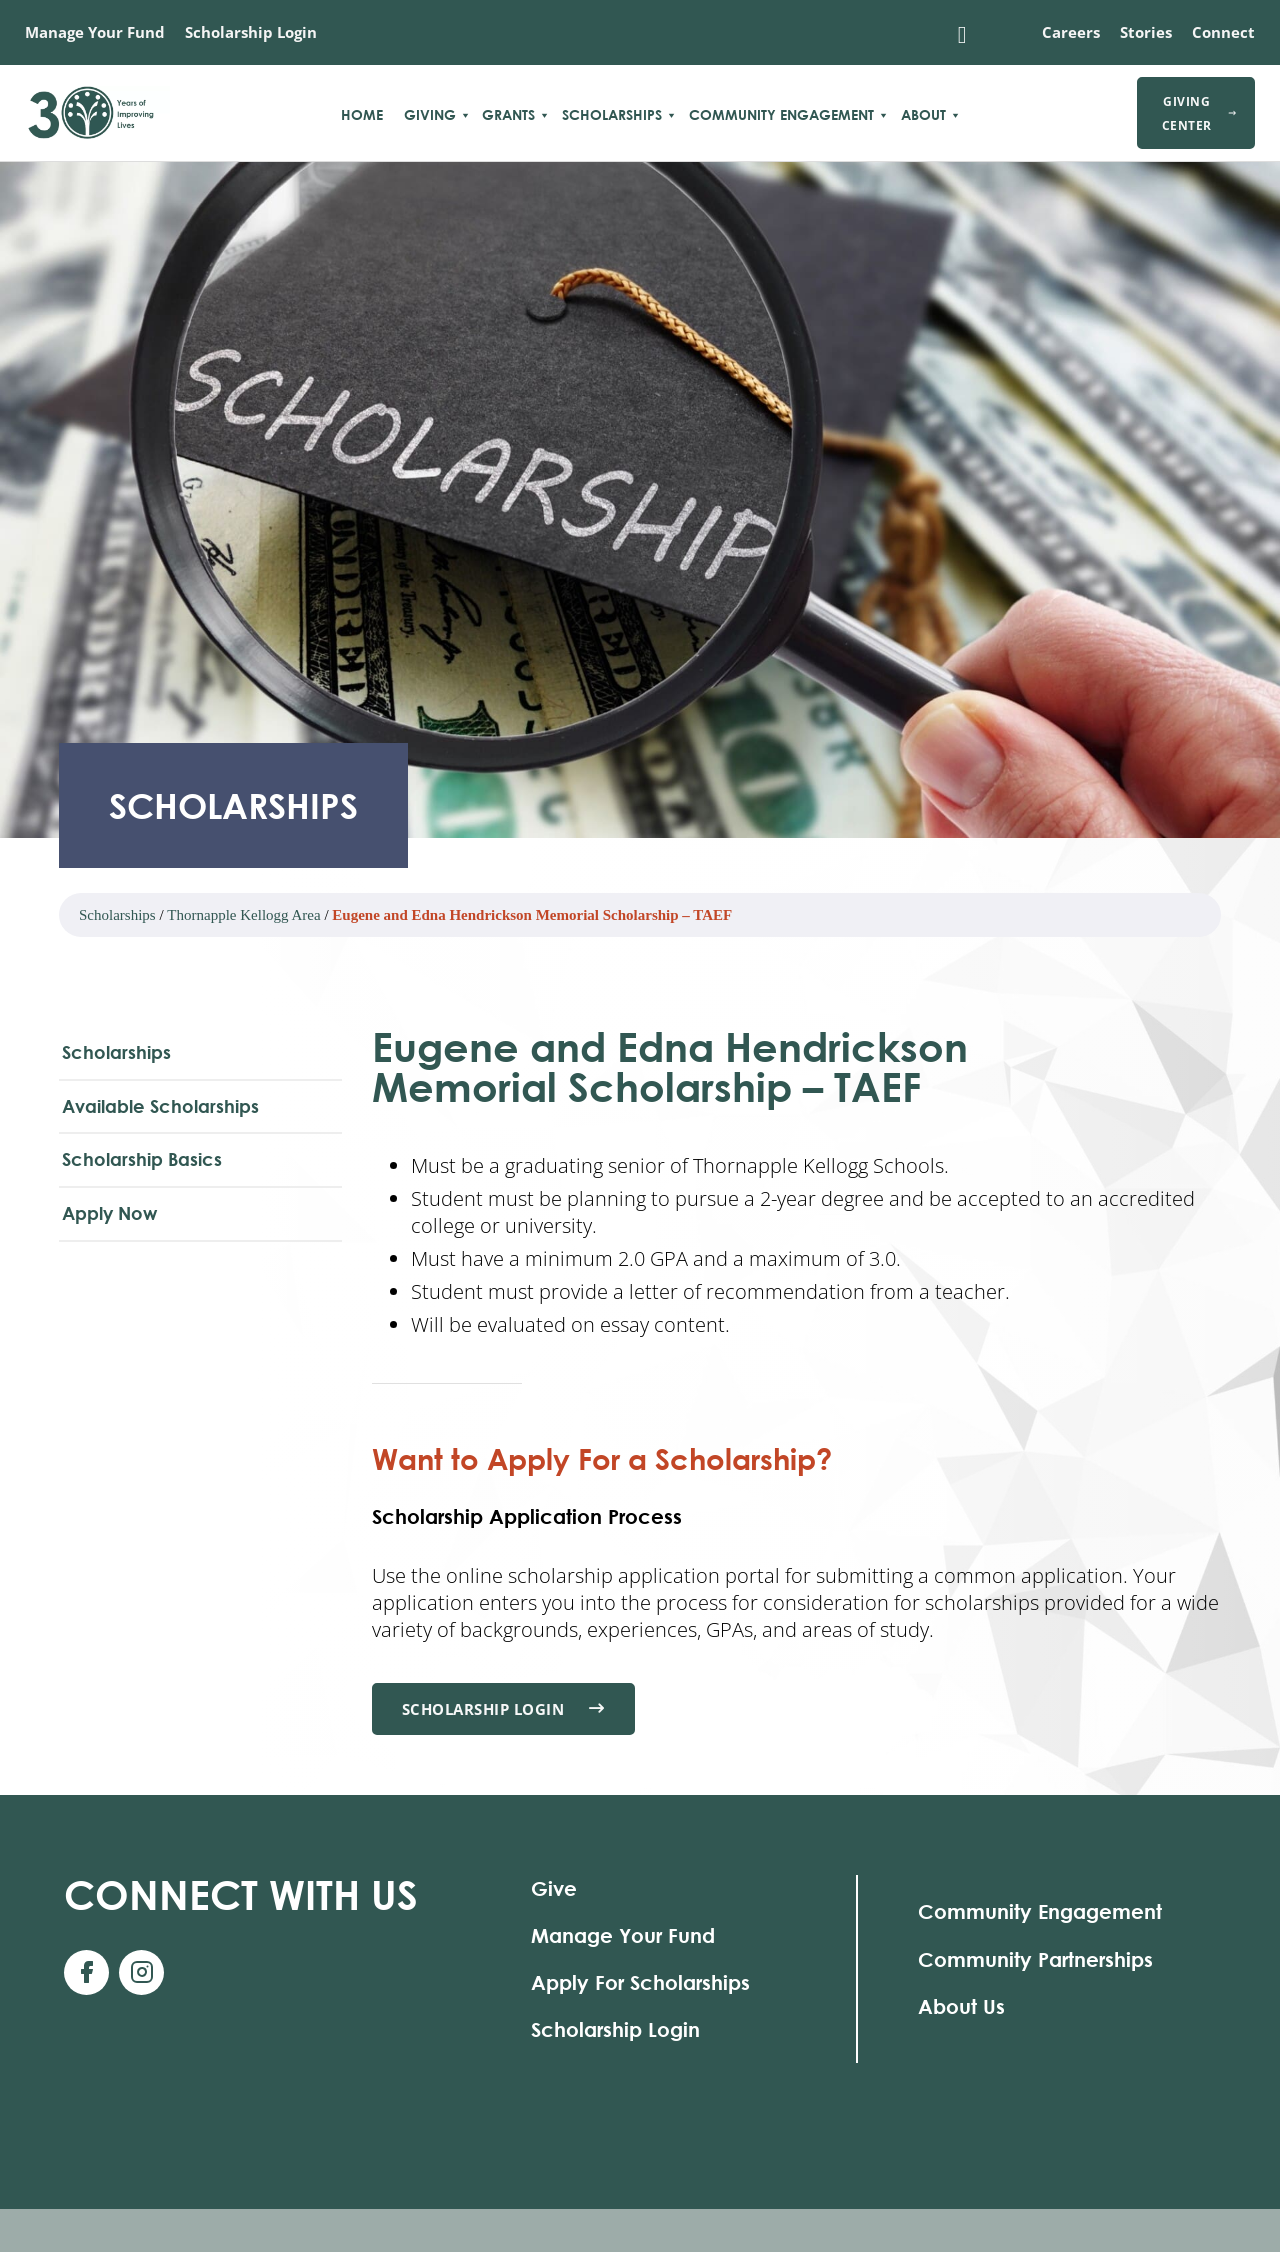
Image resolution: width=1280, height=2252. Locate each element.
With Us (241, 1894)
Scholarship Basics (142, 1159)
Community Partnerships (1035, 1959)
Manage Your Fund (95, 32)
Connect (1223, 32)
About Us (961, 2006)
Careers (1071, 32)
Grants (508, 115)
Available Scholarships (160, 1106)
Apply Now (109, 1213)
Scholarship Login (251, 32)
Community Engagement (781, 115)
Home (362, 115)
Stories (1146, 32)
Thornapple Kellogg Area (243, 915)
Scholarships (612, 115)
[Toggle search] (962, 35)
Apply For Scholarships (640, 1982)
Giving (430, 115)
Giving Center (1199, 113)
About (923, 115)
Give (554, 1888)
